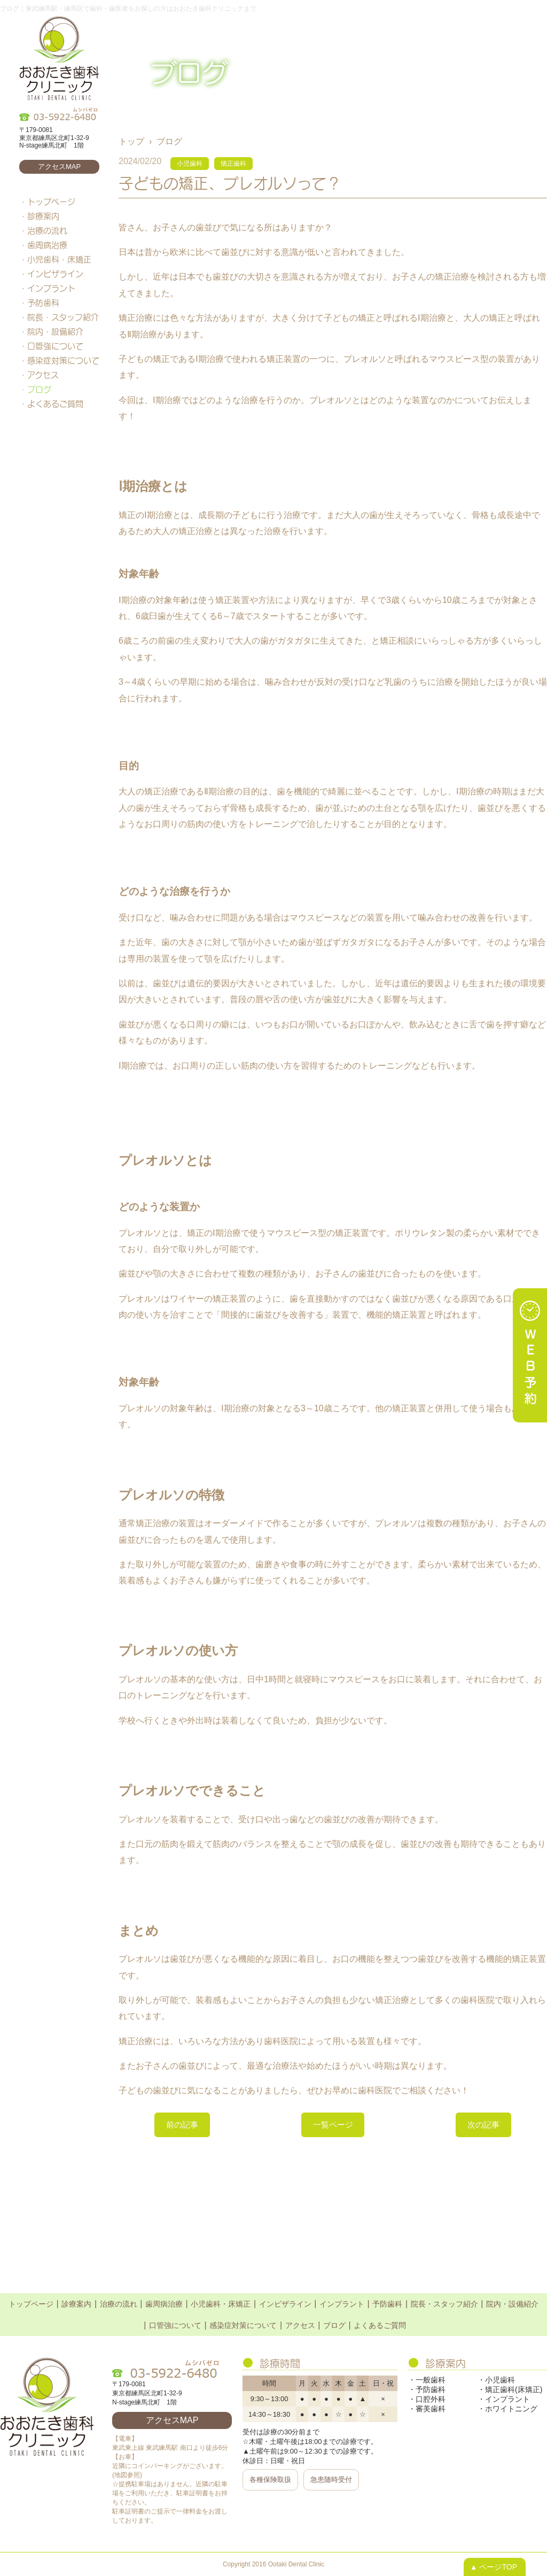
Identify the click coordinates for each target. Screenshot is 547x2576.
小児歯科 (189, 163)
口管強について (55, 346)
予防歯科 (43, 302)
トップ (131, 141)
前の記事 (184, 2125)
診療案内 (43, 216)
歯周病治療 (47, 245)
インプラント (51, 288)
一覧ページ (332, 2125)
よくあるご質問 (55, 403)
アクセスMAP (59, 167)
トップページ (51, 201)
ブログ (39, 389)
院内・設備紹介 (55, 331)
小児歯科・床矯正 (59, 259)
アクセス (43, 375)
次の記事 (481, 2125)
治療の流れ (47, 230)
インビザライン (55, 274)
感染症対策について (63, 360)
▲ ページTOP (493, 2567)
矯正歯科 (233, 163)
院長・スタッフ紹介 (63, 317)
